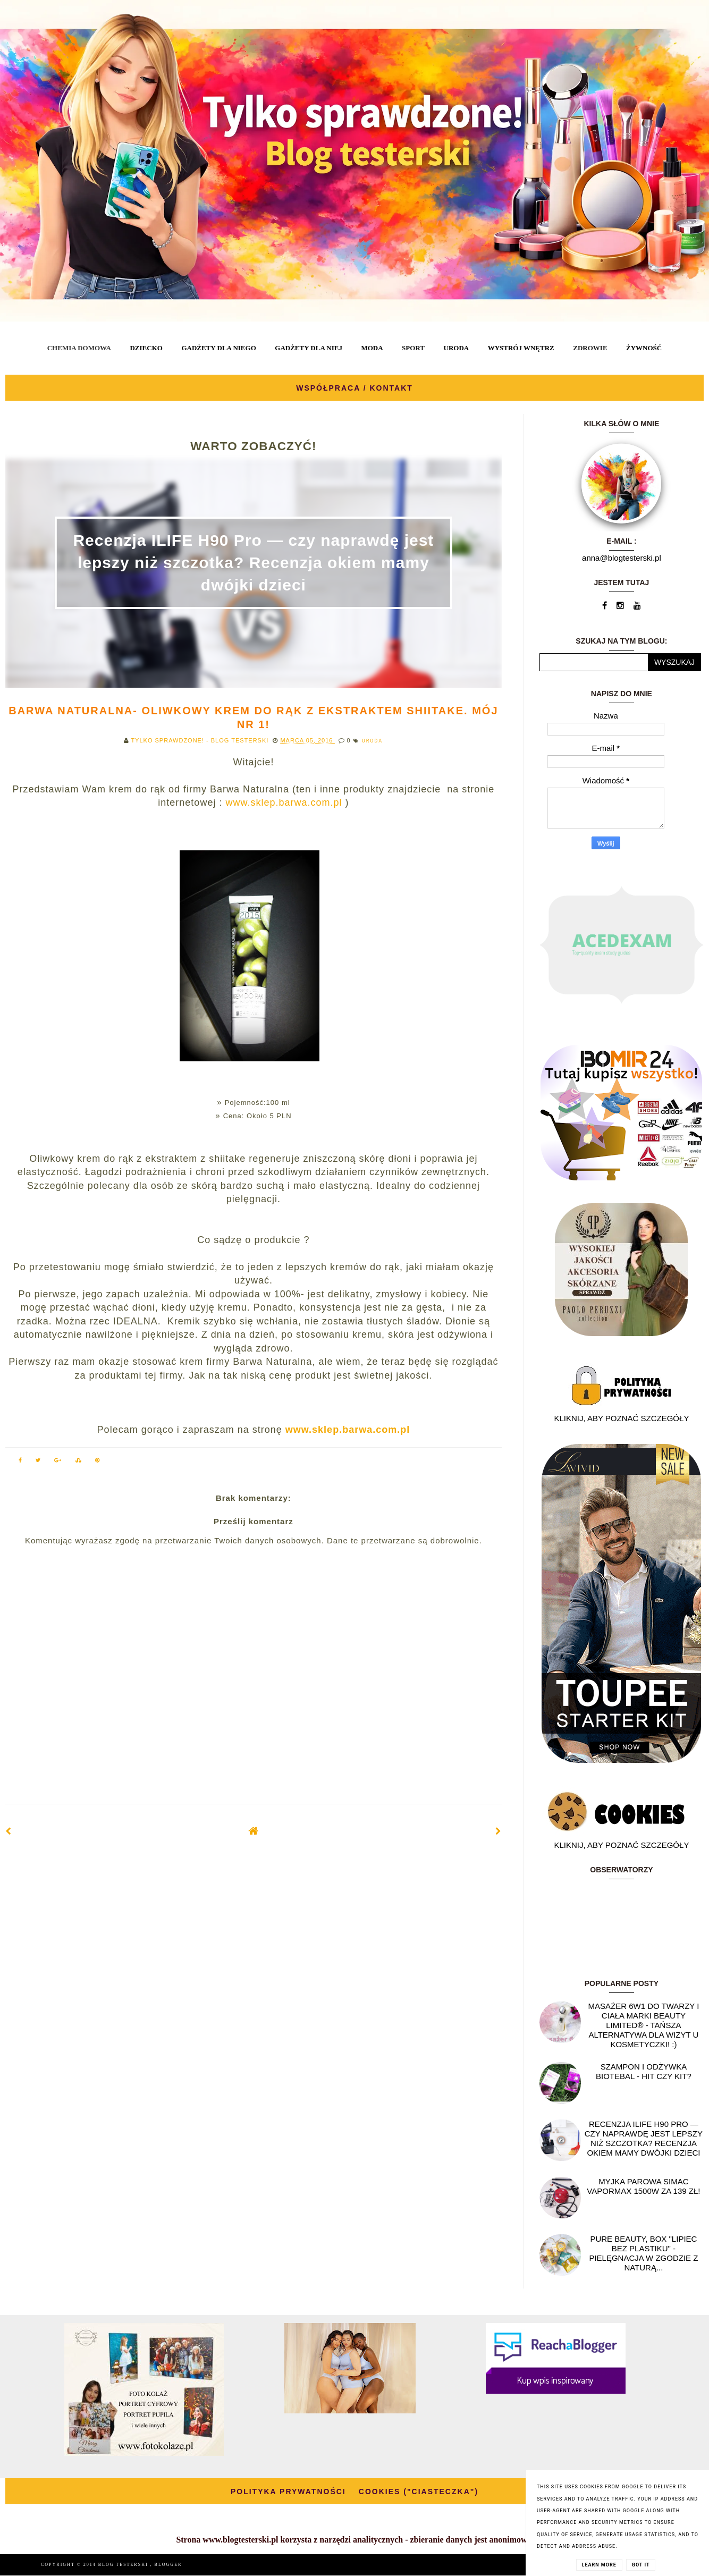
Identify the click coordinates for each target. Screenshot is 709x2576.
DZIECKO (146, 348)
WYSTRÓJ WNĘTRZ (521, 348)
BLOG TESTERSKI (124, 2564)
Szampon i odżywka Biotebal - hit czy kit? (643, 2071)
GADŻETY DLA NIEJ (308, 348)
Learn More (599, 2564)
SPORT (413, 348)
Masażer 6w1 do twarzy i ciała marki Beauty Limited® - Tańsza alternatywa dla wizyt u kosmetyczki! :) (643, 2025)
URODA (456, 348)
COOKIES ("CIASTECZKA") (418, 2491)
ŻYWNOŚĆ (644, 348)
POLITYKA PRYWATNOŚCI (288, 2491)
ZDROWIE (590, 348)
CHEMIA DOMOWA (79, 348)
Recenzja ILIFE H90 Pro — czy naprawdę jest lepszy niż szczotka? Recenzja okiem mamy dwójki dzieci (253, 562)
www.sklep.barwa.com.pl (282, 802)
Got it (641, 2564)
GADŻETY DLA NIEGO (218, 348)
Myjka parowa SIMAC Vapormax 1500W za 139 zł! (643, 2186)
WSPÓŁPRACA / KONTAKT (354, 388)
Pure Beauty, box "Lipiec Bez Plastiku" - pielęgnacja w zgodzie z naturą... (643, 2253)
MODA (372, 348)
